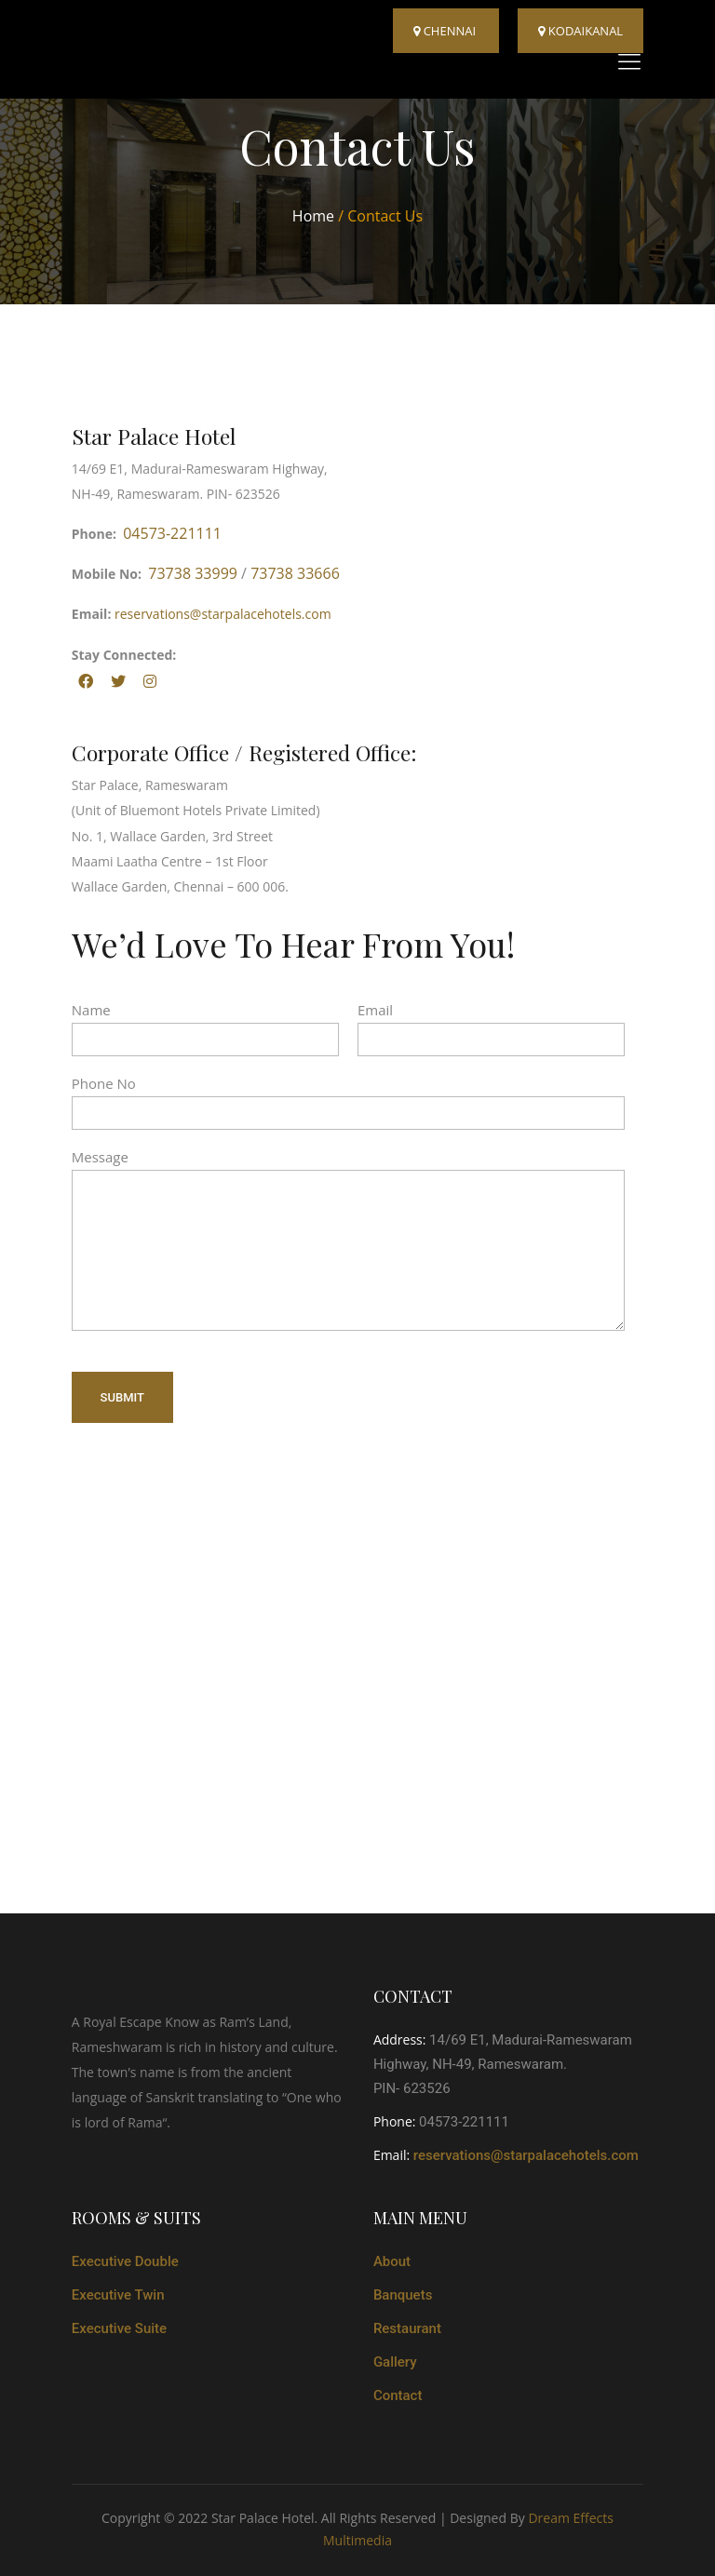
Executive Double (125, 2261)
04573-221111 (172, 533)
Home (315, 216)
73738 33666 (295, 573)
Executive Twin (118, 2295)
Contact (398, 2395)
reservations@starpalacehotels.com (223, 614)
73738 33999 (192, 573)
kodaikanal (580, 30)
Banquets (403, 2295)
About (392, 2261)
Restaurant (407, 2328)
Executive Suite (119, 2328)
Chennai (446, 30)
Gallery (395, 2362)
